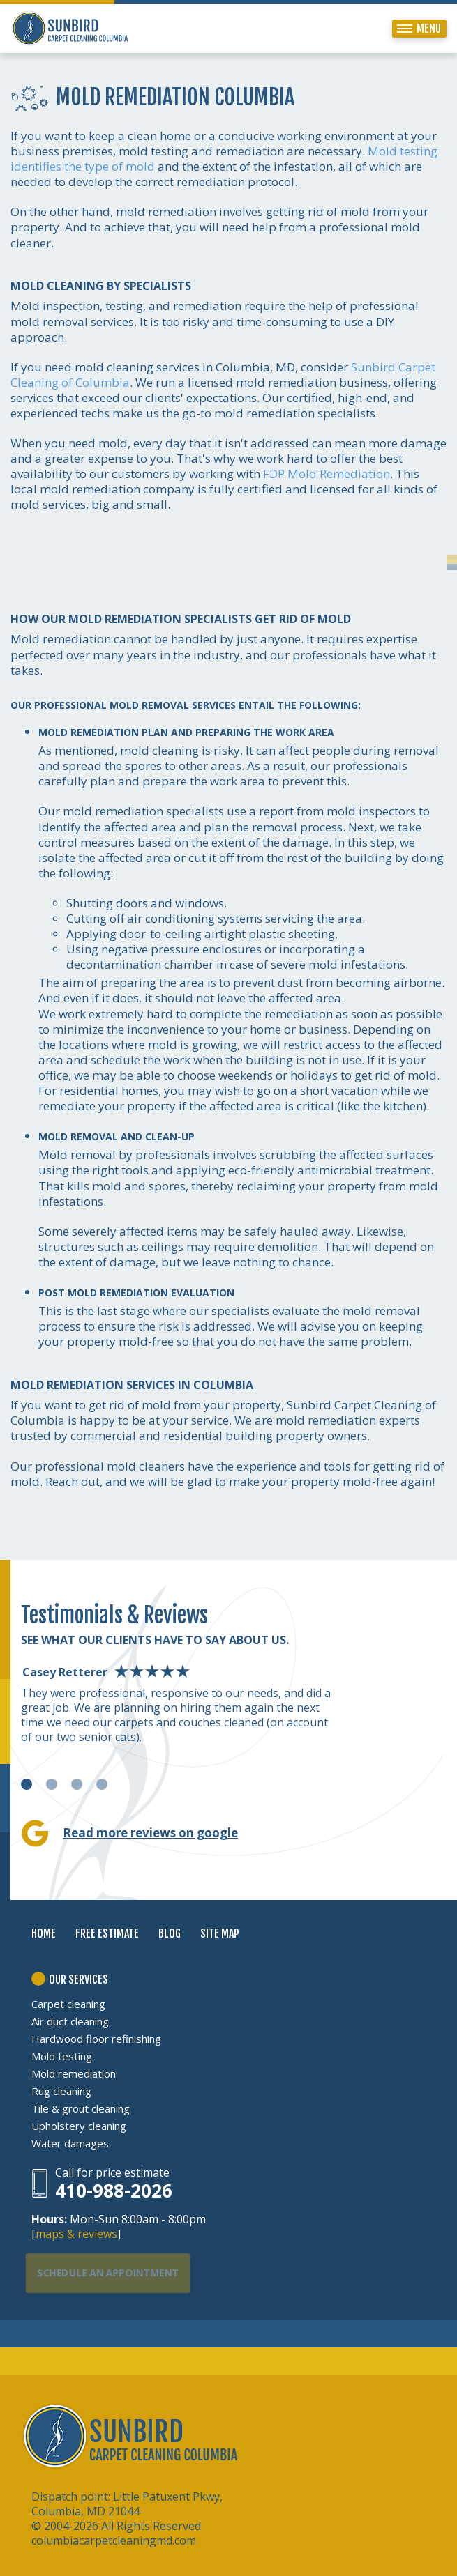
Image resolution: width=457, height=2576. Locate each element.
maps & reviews (76, 2233)
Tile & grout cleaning (80, 2108)
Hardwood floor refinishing (96, 2039)
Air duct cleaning (70, 2021)
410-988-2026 (113, 2191)
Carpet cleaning (68, 2004)
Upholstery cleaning (78, 2126)
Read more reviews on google (150, 1833)
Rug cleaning (61, 2091)
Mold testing (61, 2056)
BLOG (169, 1933)
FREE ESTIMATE (107, 1933)
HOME (43, 1933)
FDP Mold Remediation (326, 474)
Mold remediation (73, 2073)
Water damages (70, 2143)
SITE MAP (219, 1933)
